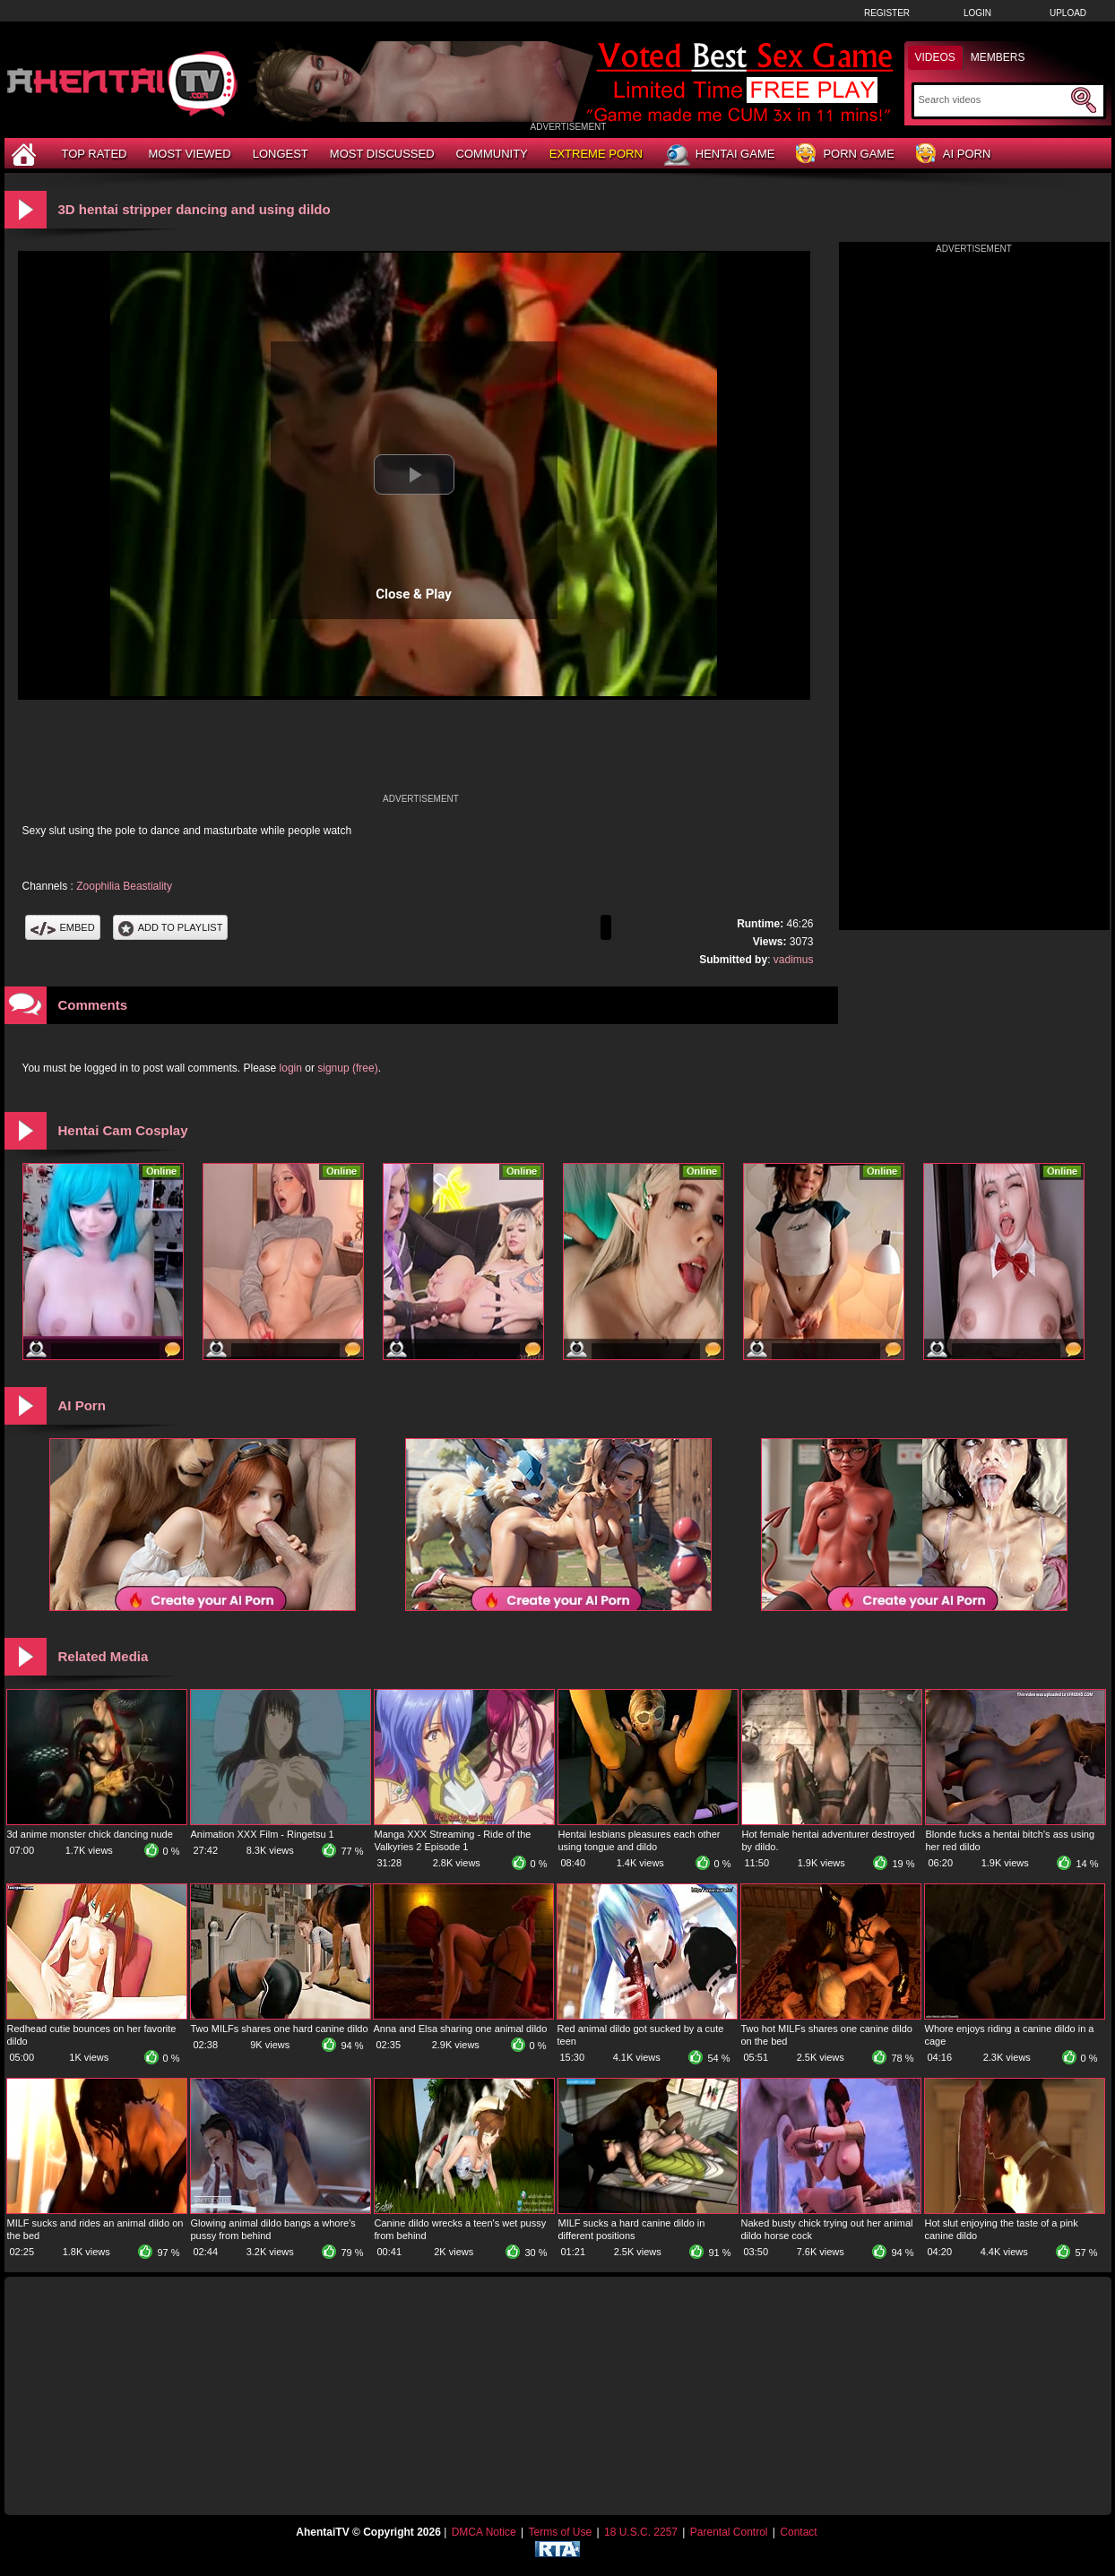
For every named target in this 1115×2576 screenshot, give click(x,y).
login (291, 1068)
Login (977, 13)
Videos (935, 57)
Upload (1068, 13)
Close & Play (414, 594)
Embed (62, 927)
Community (492, 153)
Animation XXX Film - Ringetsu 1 (262, 1834)
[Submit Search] (1083, 100)
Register (887, 13)
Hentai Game (719, 155)
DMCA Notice (484, 2532)
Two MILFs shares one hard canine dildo (279, 2028)
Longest (280, 153)
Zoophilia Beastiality (124, 886)
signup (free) (347, 1068)
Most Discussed (382, 153)
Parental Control (729, 2532)
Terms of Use (560, 2532)
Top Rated (94, 153)
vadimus (794, 959)
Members (998, 57)
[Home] (26, 154)
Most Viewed (189, 153)
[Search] (992, 99)
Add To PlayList (170, 927)
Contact (798, 2532)
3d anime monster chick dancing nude (90, 1834)
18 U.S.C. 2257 (641, 2532)
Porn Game (845, 154)
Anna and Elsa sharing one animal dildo (461, 2028)
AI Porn (953, 154)
